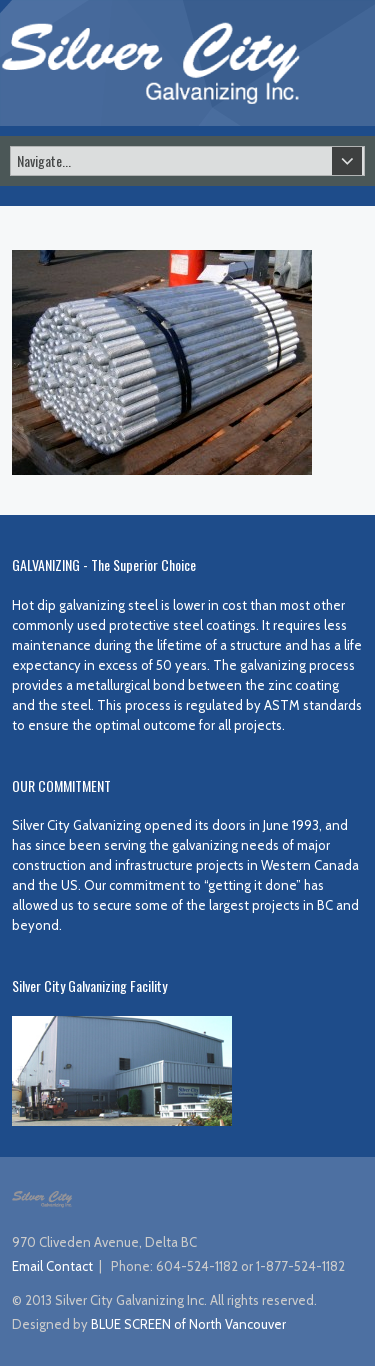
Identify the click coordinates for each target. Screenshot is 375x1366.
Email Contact (52, 1266)
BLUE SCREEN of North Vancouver (188, 1324)
